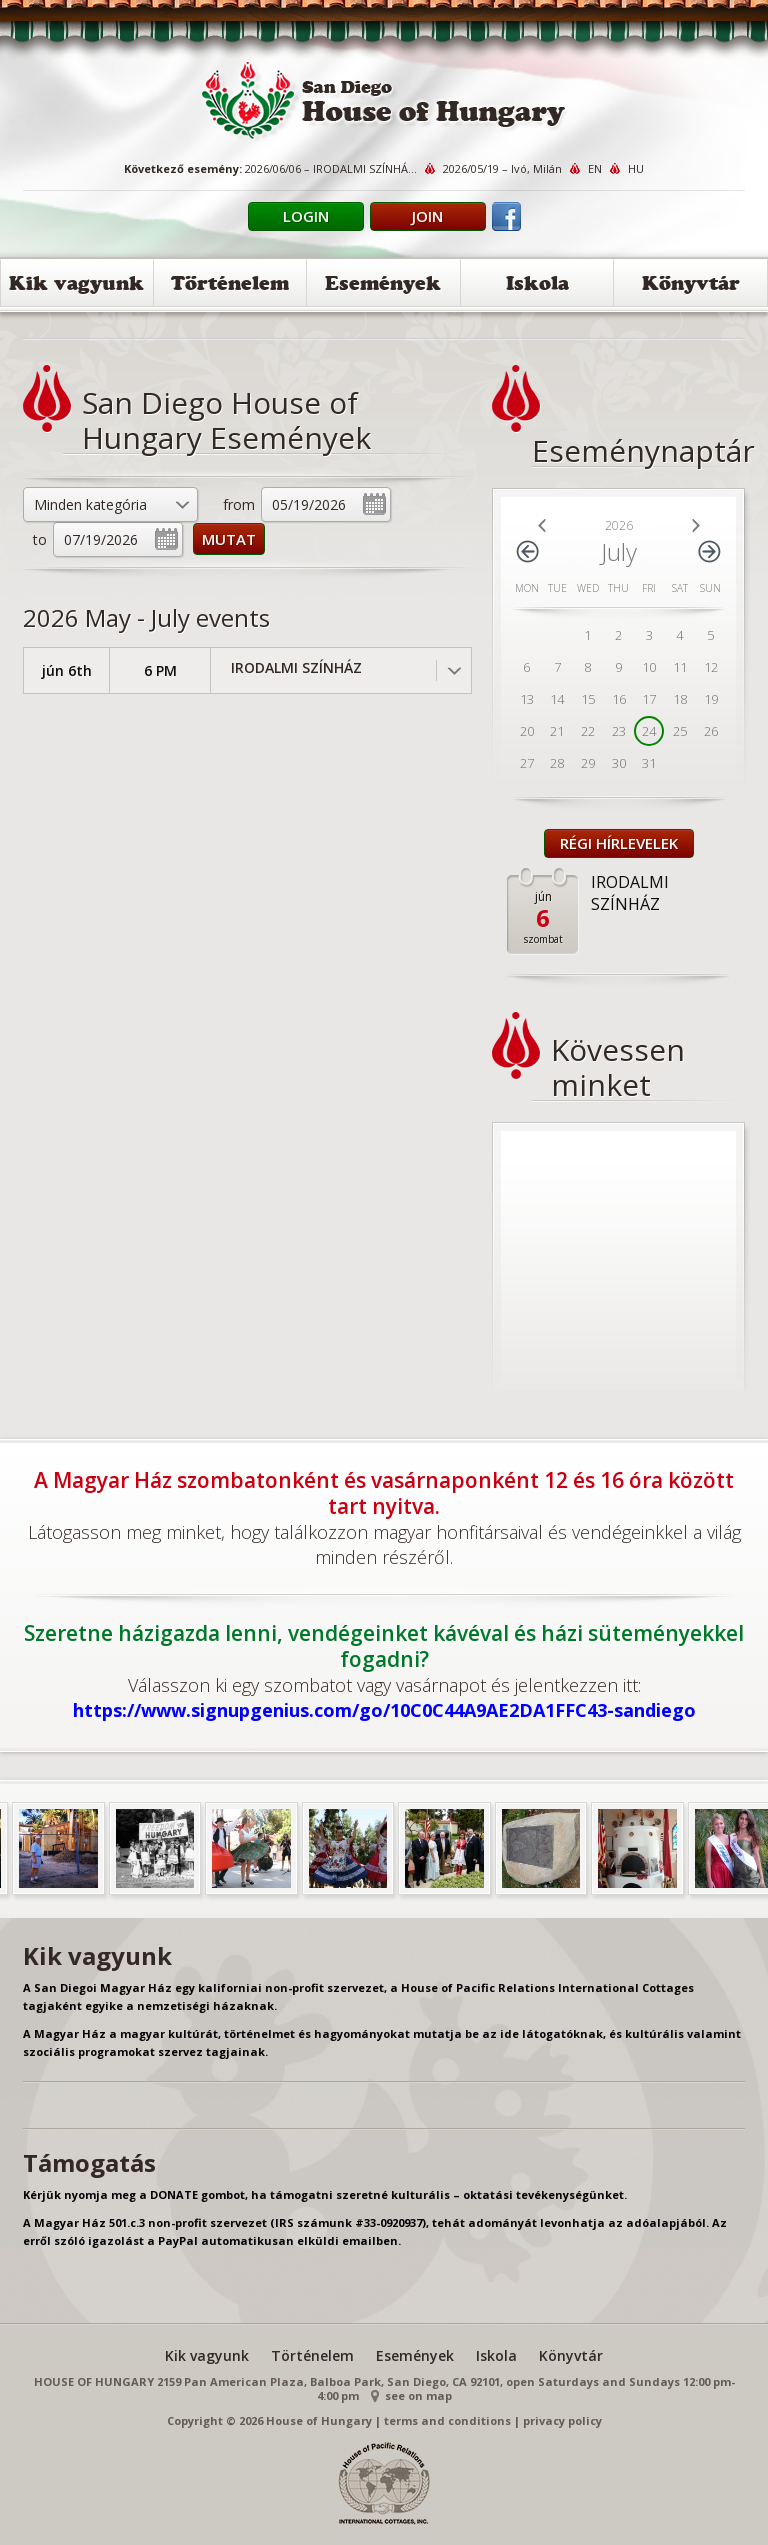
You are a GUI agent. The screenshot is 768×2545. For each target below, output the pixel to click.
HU (636, 168)
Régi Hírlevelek (619, 843)
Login (306, 216)
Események (383, 286)
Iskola (537, 286)
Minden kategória (90, 504)
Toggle (453, 670)
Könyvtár (691, 286)
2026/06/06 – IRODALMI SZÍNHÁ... (331, 168)
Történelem (230, 286)
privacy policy (562, 2420)
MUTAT (229, 539)
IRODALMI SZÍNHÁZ (296, 667)
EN (595, 168)
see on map (418, 2395)
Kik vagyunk (76, 286)
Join (427, 216)
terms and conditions (447, 2420)
